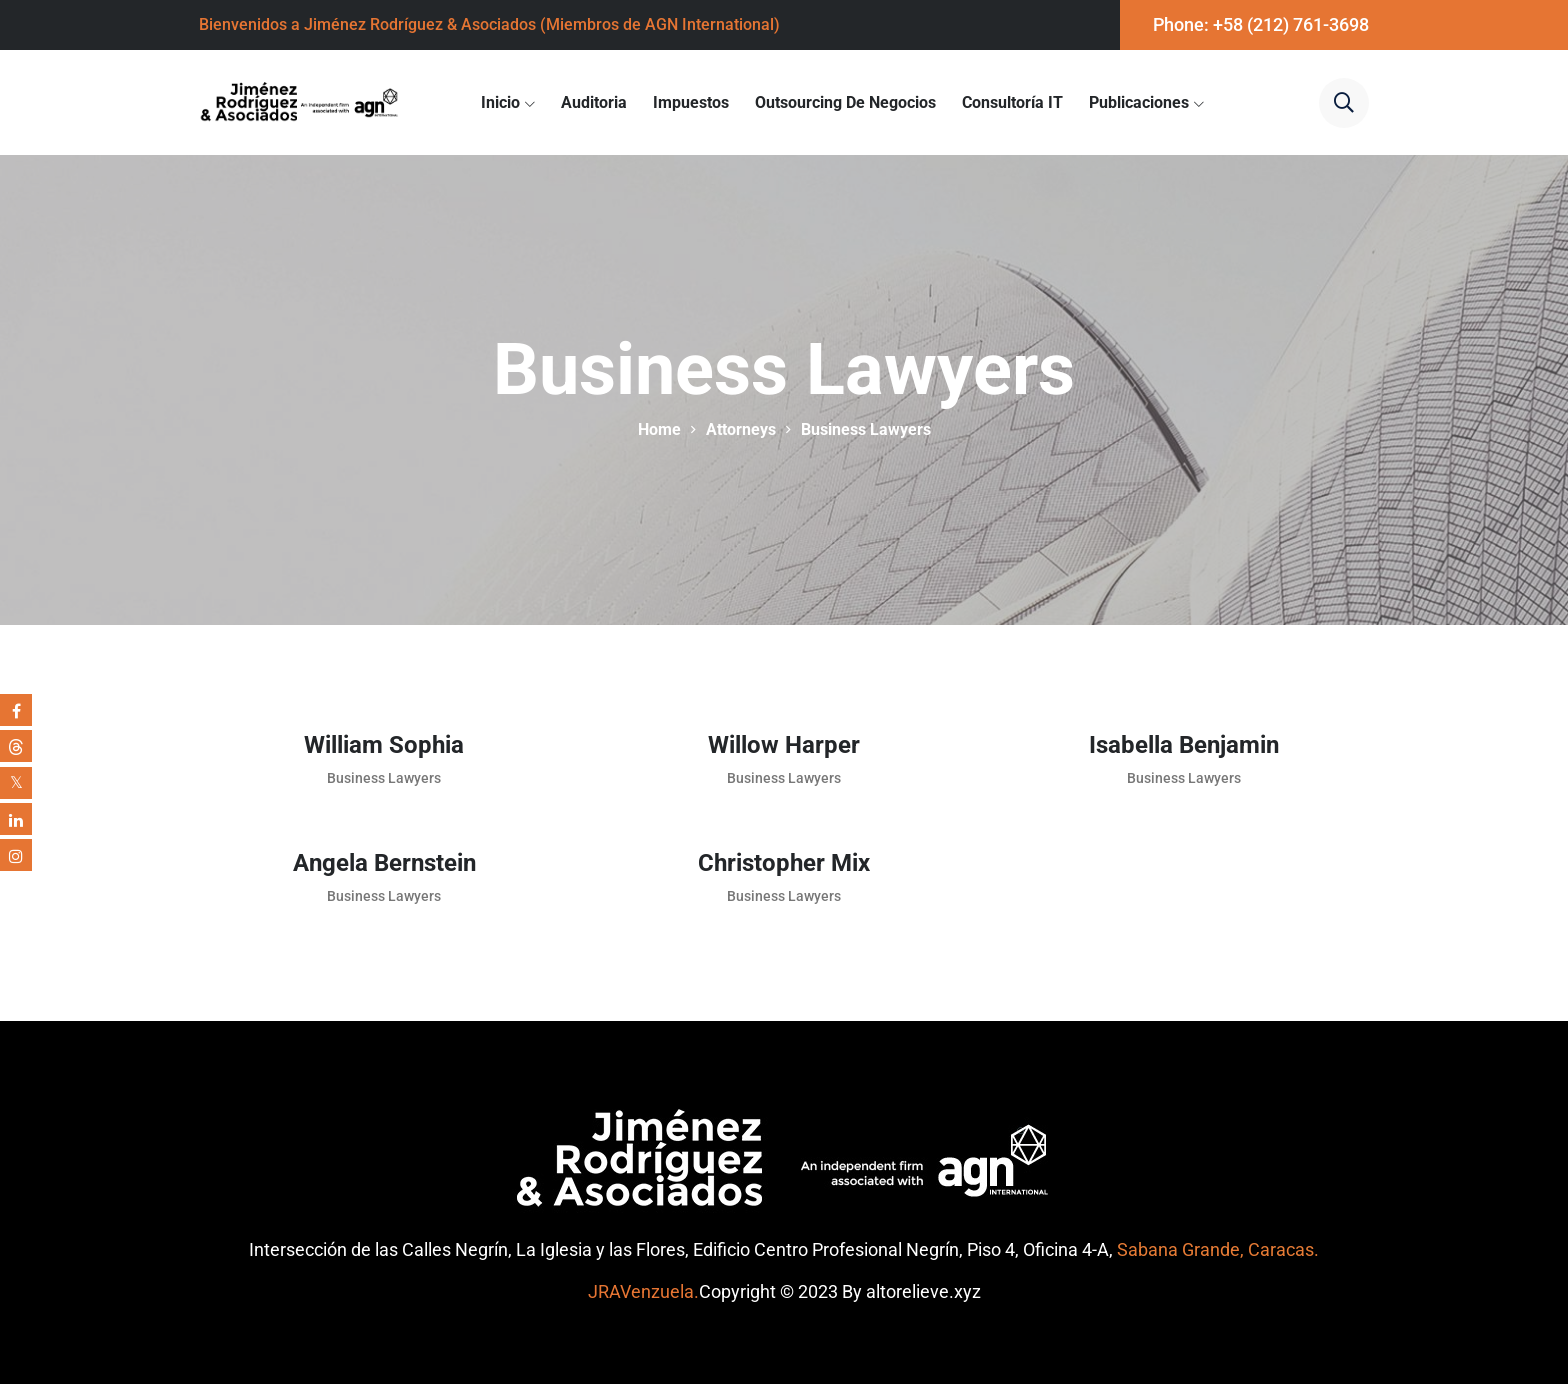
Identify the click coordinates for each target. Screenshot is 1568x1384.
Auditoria (594, 102)
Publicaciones (1139, 102)
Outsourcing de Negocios (845, 102)
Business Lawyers (384, 778)
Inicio (500, 102)
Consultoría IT (1012, 102)
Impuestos (691, 102)
